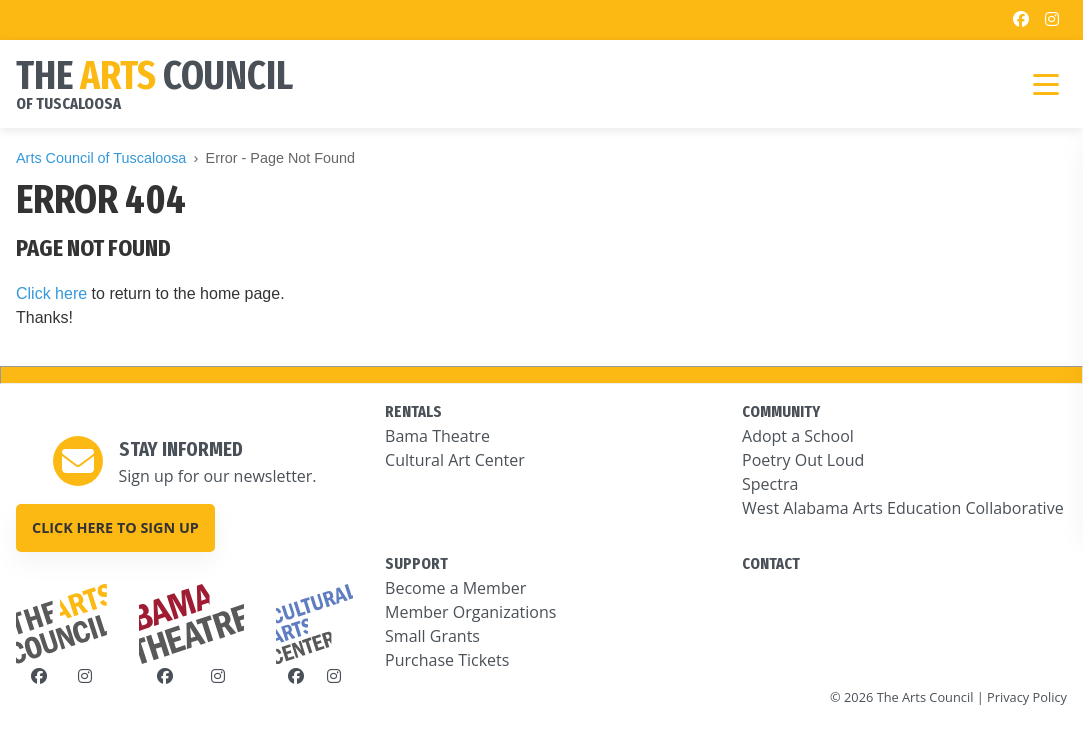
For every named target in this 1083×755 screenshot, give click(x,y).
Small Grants (432, 636)
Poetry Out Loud (803, 460)
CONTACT (771, 563)
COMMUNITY (781, 411)
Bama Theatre (437, 436)
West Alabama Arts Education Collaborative (903, 508)
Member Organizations (470, 612)
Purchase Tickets (447, 660)
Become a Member (455, 588)
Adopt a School (798, 436)
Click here (51, 293)
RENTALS (413, 411)
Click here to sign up (115, 527)
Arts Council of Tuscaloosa (101, 158)
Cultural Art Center (455, 460)
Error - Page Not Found (281, 158)
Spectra (770, 484)
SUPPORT (416, 563)
